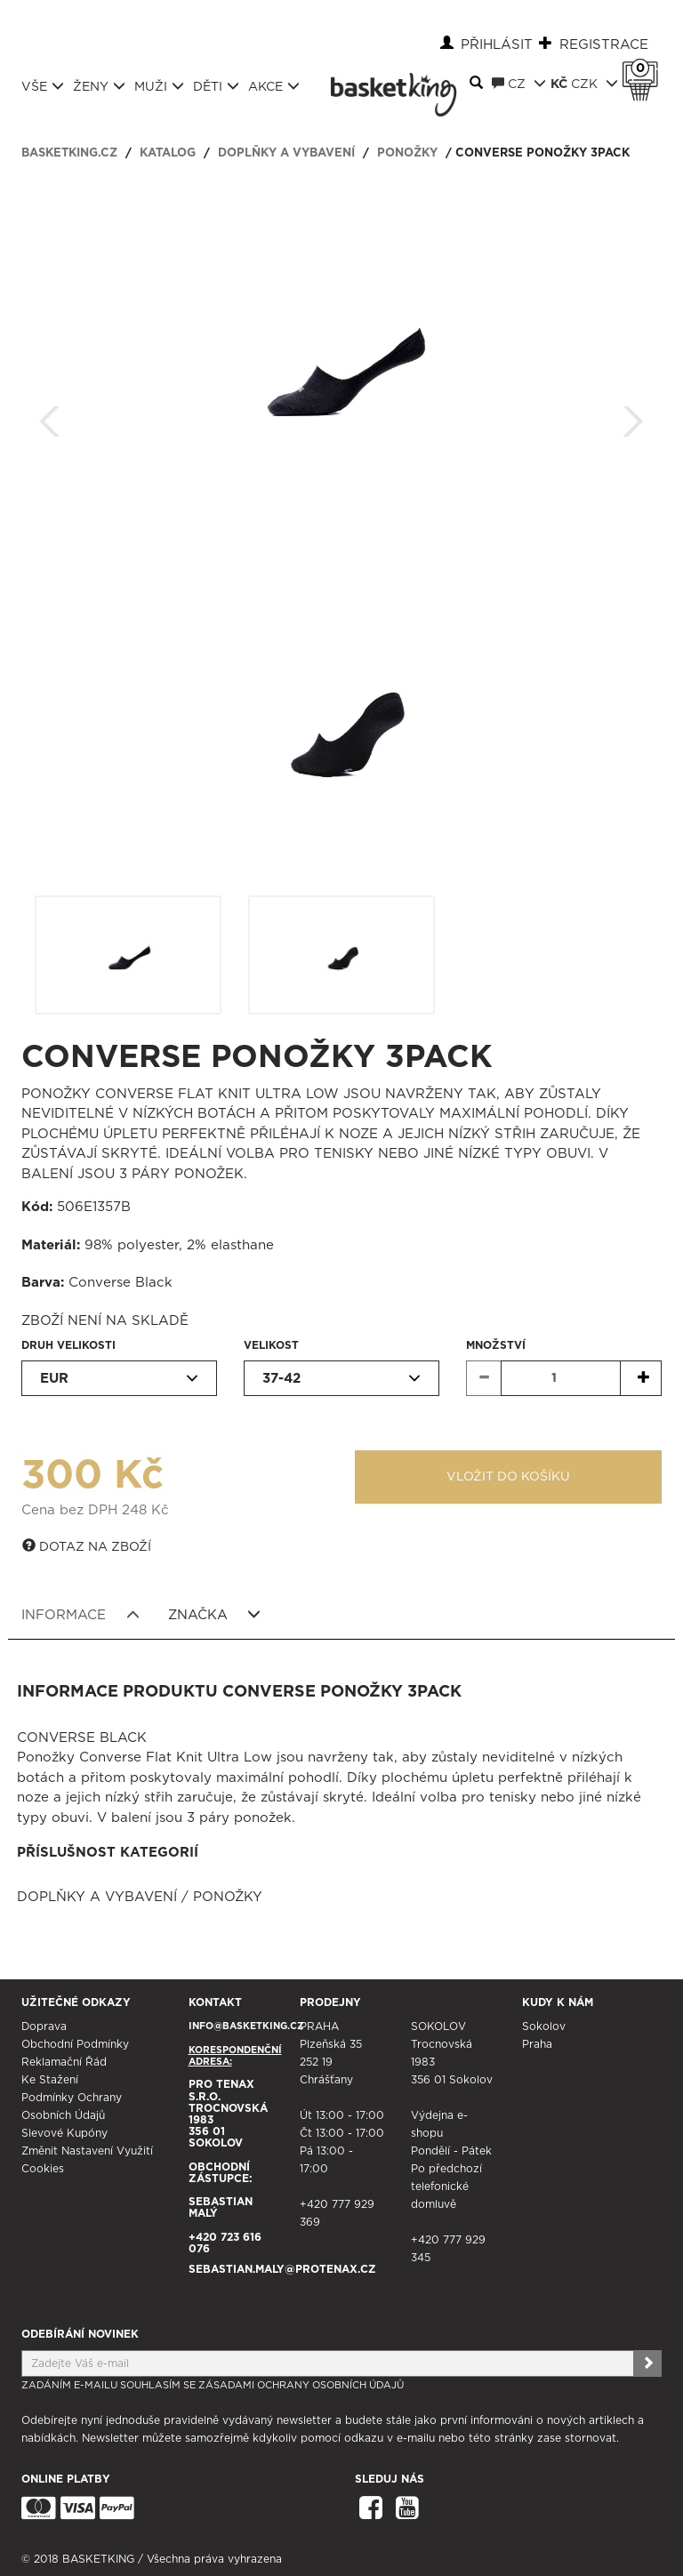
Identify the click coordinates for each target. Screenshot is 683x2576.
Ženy (99, 86)
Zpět (50, 415)
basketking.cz (69, 153)
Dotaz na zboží (86, 1546)
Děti (216, 86)
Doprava (44, 2026)
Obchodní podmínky (75, 2044)
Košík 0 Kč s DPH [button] (644, 68)
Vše (42, 86)
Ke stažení (49, 2079)
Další (633, 415)
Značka (214, 1615)
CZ (519, 83)
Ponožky (407, 153)
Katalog (168, 153)
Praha (537, 2044)
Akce (274, 86)
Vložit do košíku (508, 1477)
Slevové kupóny (64, 2133)
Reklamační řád (64, 2062)
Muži (159, 86)
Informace (80, 1615)
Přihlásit (497, 45)
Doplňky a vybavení (286, 153)
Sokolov (544, 2026)
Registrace (603, 45)
